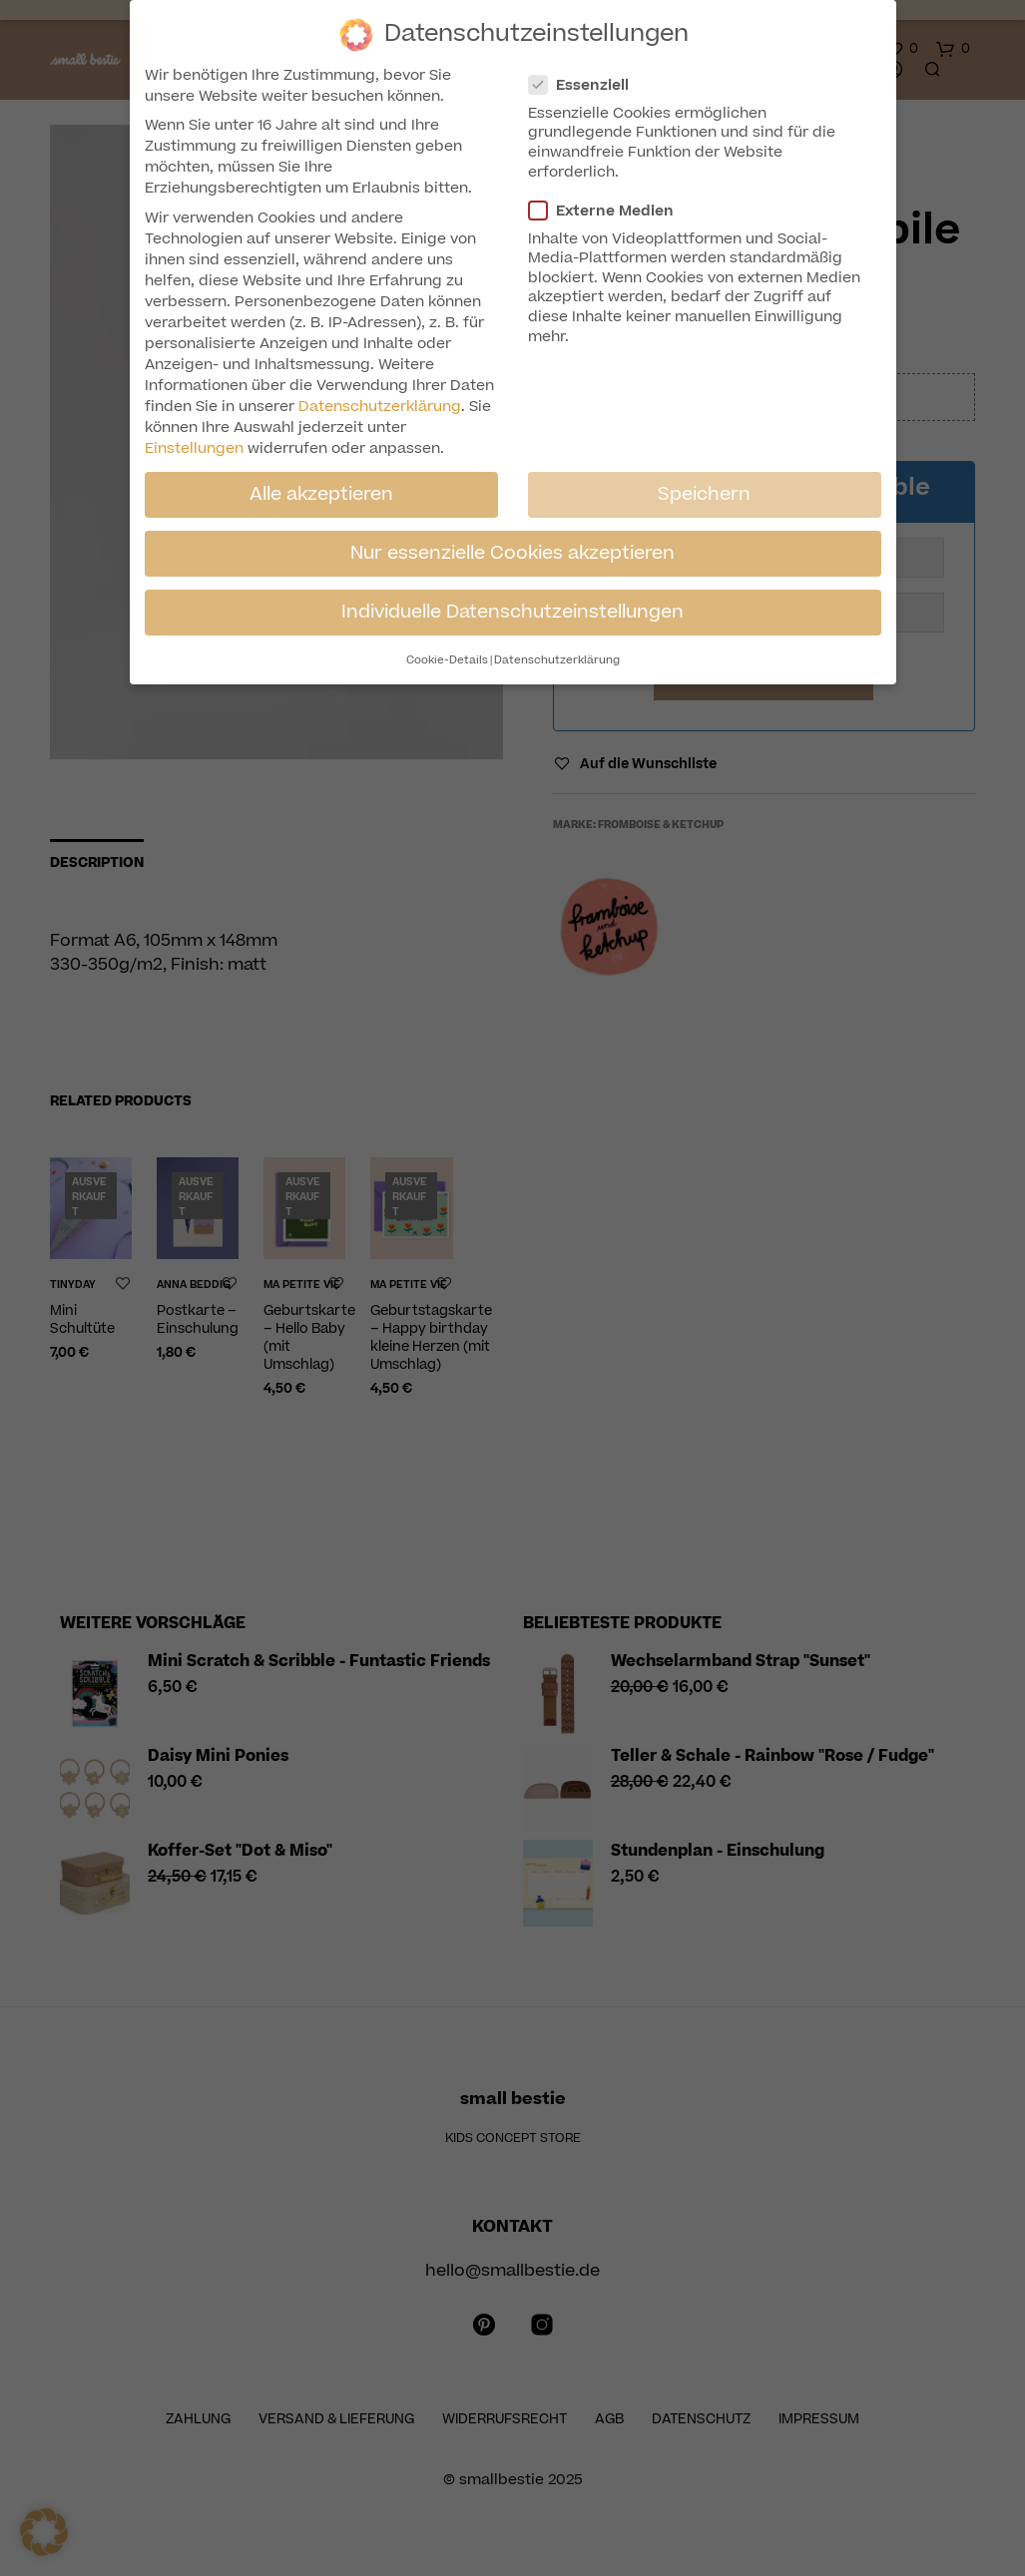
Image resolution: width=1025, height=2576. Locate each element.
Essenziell (587, 85)
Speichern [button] (704, 494)
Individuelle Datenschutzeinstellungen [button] (512, 612)
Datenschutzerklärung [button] (557, 659)
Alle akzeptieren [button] (321, 494)
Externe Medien (609, 211)
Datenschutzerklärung (379, 406)
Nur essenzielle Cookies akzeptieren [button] (512, 553)
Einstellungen (194, 448)
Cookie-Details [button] (447, 659)
